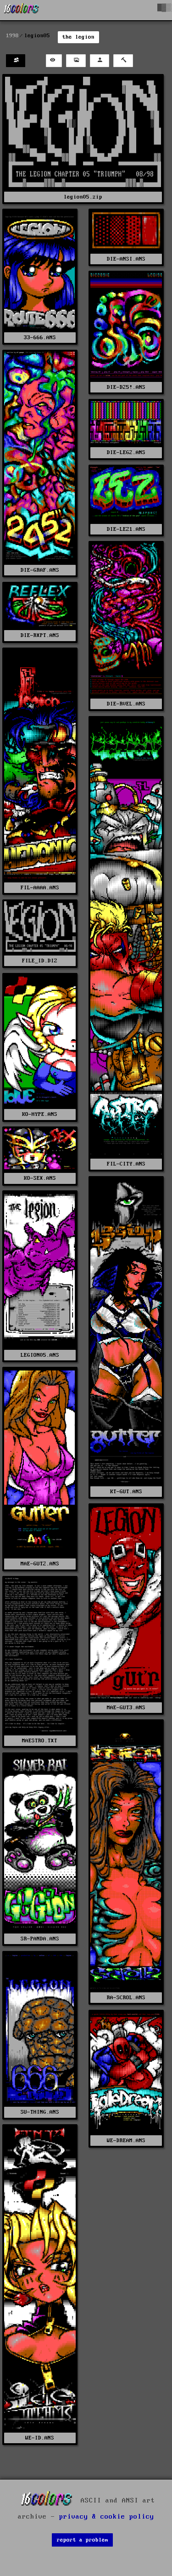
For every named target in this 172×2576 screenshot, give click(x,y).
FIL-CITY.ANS (126, 1164)
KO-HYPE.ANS (39, 1114)
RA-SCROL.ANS (126, 1998)
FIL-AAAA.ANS (40, 888)
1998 (12, 36)
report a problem (82, 2540)
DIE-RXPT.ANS (40, 635)
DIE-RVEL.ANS (126, 704)
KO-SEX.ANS (40, 1178)
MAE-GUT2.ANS (40, 1564)
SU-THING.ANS (40, 2112)
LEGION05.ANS (40, 1355)
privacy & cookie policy (106, 2516)
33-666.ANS (40, 338)
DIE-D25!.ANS (126, 387)
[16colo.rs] (21, 10)
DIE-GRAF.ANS (40, 570)
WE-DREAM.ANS (126, 2141)
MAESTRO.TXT (39, 1741)
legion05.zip (83, 197)
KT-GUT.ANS (126, 1492)
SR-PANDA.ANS (40, 1939)
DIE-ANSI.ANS (126, 259)
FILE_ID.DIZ (39, 961)
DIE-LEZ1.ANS (126, 529)
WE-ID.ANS (39, 2438)
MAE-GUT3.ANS (126, 1708)
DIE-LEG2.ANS (126, 452)
